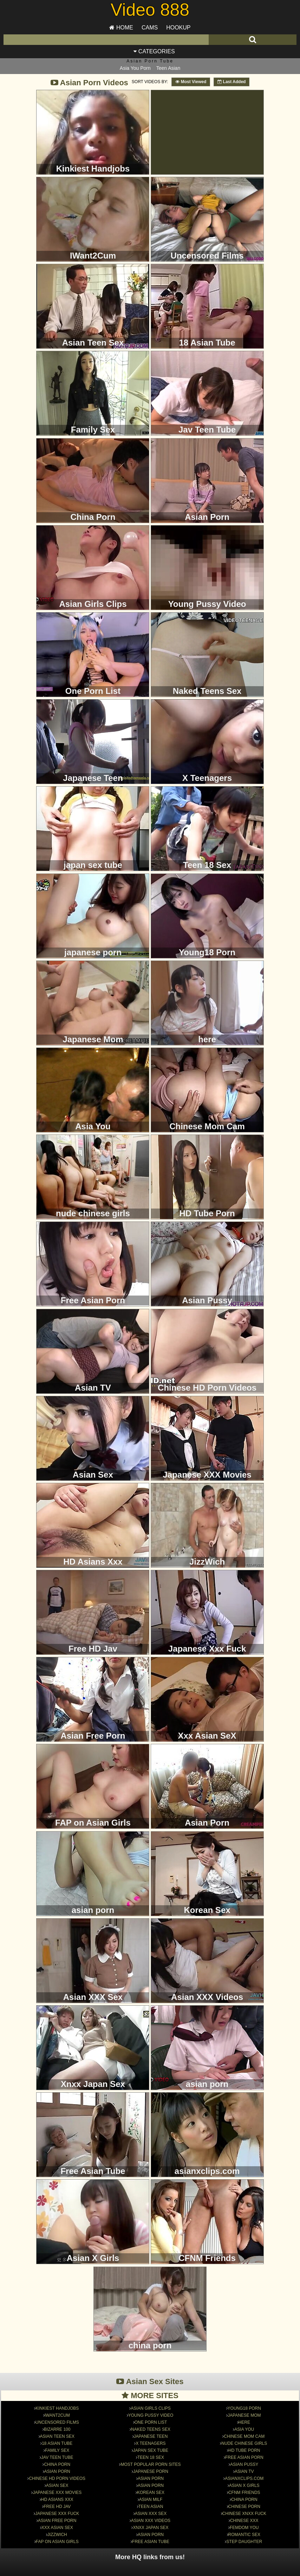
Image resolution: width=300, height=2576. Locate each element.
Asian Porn (57, 2451)
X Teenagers (150, 2423)
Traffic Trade (147, 2570)
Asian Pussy (244, 2444)
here (244, 2402)
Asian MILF (151, 2479)
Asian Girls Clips (150, 2388)
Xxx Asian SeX (57, 2507)
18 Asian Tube (57, 2423)
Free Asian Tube (150, 2521)
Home (121, 28)
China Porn (57, 2444)
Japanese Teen (151, 2416)
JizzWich (57, 2514)
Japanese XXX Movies (57, 2472)
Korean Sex (150, 2472)
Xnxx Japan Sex (150, 2507)
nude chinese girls (244, 2423)
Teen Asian (168, 68)
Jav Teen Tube (57, 2437)
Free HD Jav (57, 2486)
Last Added (231, 81)
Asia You (244, 2409)
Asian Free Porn (57, 2500)
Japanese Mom (244, 2395)
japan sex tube (150, 2430)
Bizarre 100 (57, 2409)
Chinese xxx (244, 2500)
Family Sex (57, 2430)
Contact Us (173, 2570)
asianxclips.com (244, 2458)
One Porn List (151, 2402)
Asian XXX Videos (150, 2500)
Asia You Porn (135, 68)
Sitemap (124, 2570)
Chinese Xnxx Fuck (244, 2493)
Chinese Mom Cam (244, 2416)
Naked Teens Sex (150, 2409)
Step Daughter (244, 2521)
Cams (150, 28)
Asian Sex (57, 2465)
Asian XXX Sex (151, 2493)
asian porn (151, 2465)
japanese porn (150, 2451)
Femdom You (244, 2507)
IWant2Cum (57, 2395)
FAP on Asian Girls (57, 2521)
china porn (244, 2479)
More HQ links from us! (150, 2537)
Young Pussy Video (150, 2395)
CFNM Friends (244, 2472)
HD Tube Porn (244, 2430)
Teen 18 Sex (150, 2437)
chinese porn (244, 2486)
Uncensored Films (57, 2402)
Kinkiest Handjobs (57, 2388)
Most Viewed (190, 81)
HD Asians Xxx (57, 2479)
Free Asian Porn (244, 2437)
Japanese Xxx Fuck (57, 2493)
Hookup (178, 28)
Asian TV (244, 2451)
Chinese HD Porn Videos (57, 2458)
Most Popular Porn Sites (150, 2444)
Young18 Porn (244, 2388)
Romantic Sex (244, 2514)
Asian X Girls (244, 2465)
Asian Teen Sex (57, 2416)
